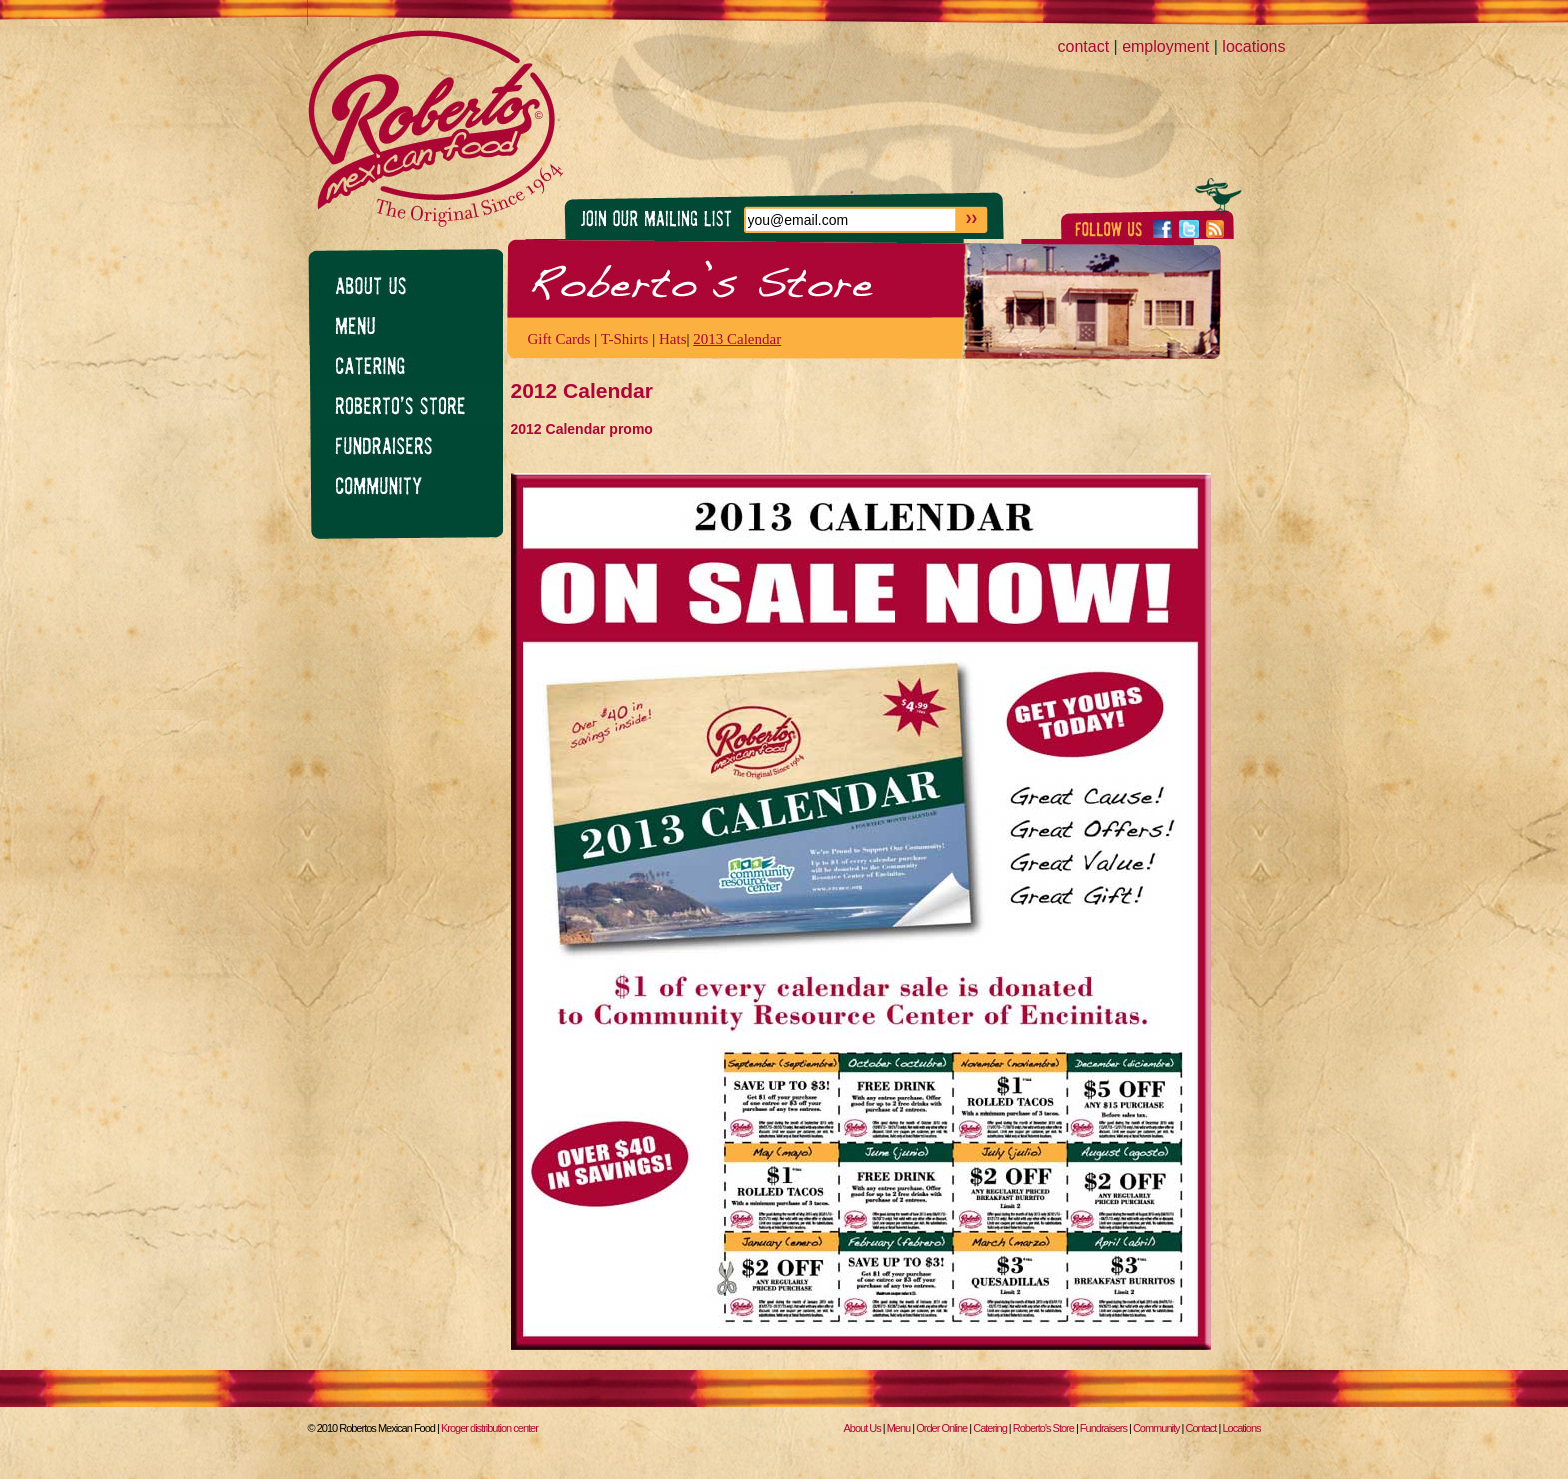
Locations (1241, 1428)
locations (1253, 46)
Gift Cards (559, 339)
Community (1156, 1428)
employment (1165, 46)
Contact (1201, 1428)
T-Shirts (625, 339)
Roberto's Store (1043, 1428)
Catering (990, 1428)
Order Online (941, 1428)
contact (1084, 46)
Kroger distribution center (489, 1428)
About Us (861, 1428)
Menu (899, 1428)
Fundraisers (1103, 1428)
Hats (673, 339)
